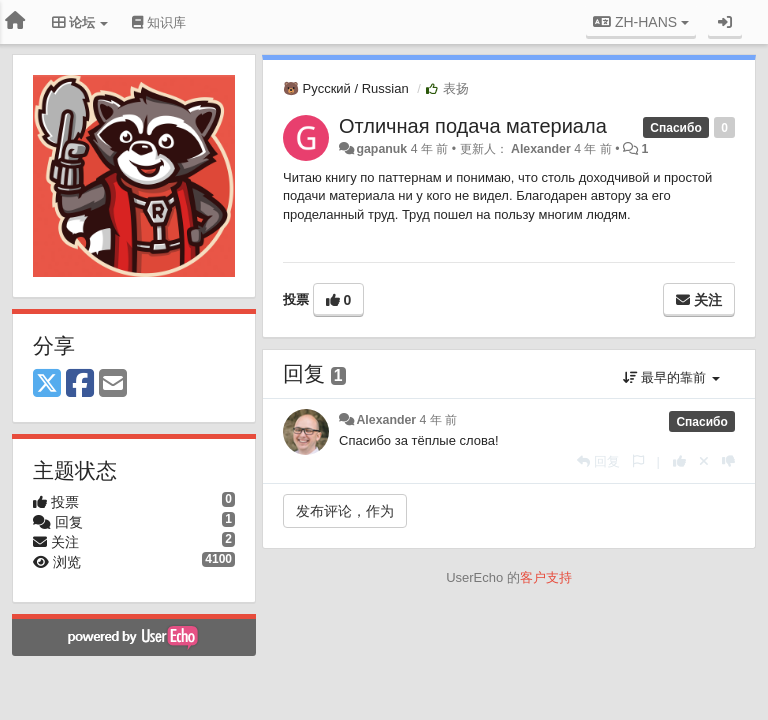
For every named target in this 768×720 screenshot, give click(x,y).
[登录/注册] (725, 22)
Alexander (541, 149)
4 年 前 (439, 420)
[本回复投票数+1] (679, 461)
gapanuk (381, 149)
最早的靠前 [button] (671, 377)
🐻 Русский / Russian (346, 88)
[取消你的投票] (704, 461)
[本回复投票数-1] (728, 461)
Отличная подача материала (473, 126)
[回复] (598, 461)
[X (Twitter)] (47, 384)
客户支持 (546, 577)
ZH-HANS (641, 22)
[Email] (113, 384)
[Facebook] (80, 384)
